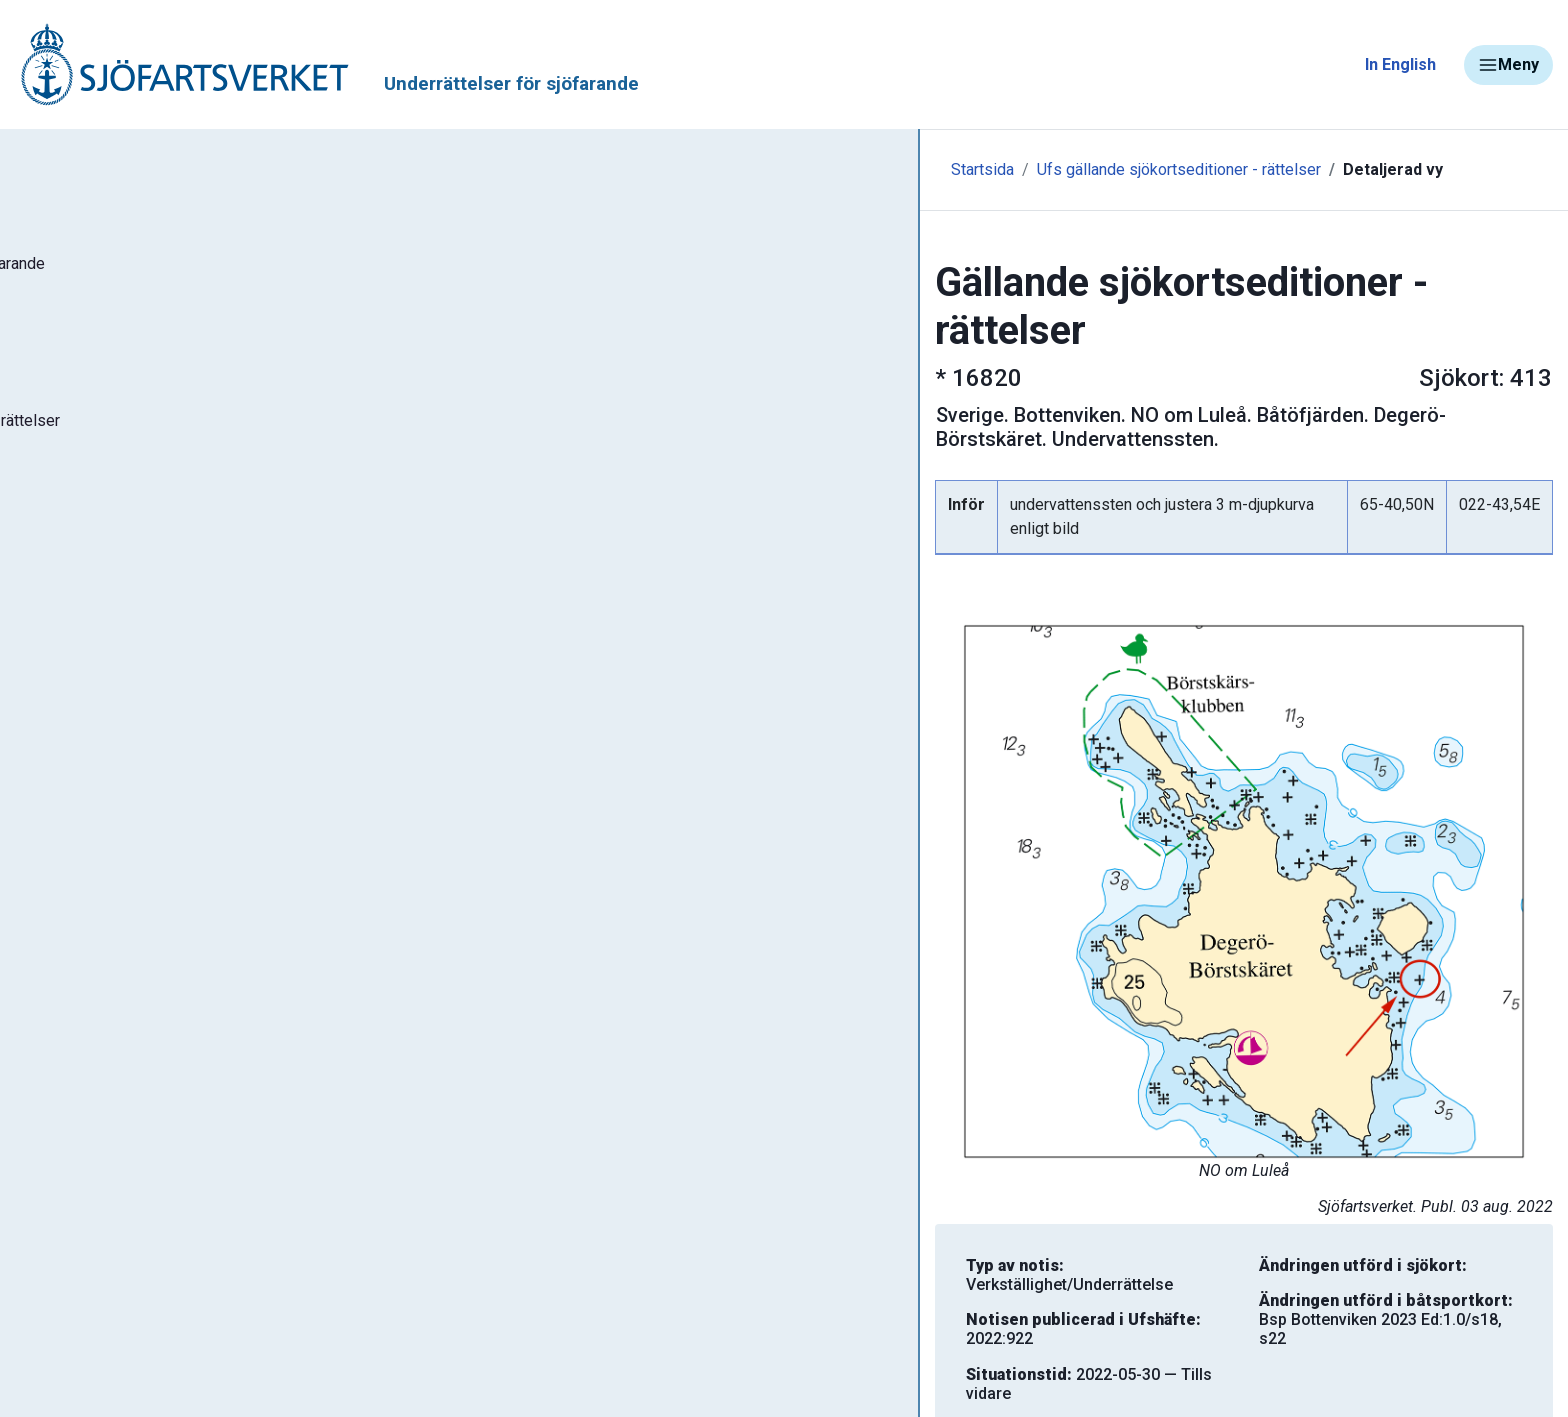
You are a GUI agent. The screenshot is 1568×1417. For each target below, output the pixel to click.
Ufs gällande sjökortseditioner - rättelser (634, 169)
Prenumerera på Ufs (115, 628)
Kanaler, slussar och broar (127, 935)
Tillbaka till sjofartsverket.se (141, 159)
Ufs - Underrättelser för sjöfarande (172, 274)
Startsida (437, 169)
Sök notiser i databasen (128, 333)
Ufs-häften (79, 392)
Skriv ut (530, 1348)
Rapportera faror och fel (120, 876)
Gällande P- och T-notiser (135, 510)
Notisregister (88, 569)
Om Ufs (66, 687)
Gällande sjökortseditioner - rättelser (180, 451)
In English (1400, 64)
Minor (48, 1053)
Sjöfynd (57, 994)
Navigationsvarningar (109, 817)
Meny (1508, 65)
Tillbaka (1413, 1348)
